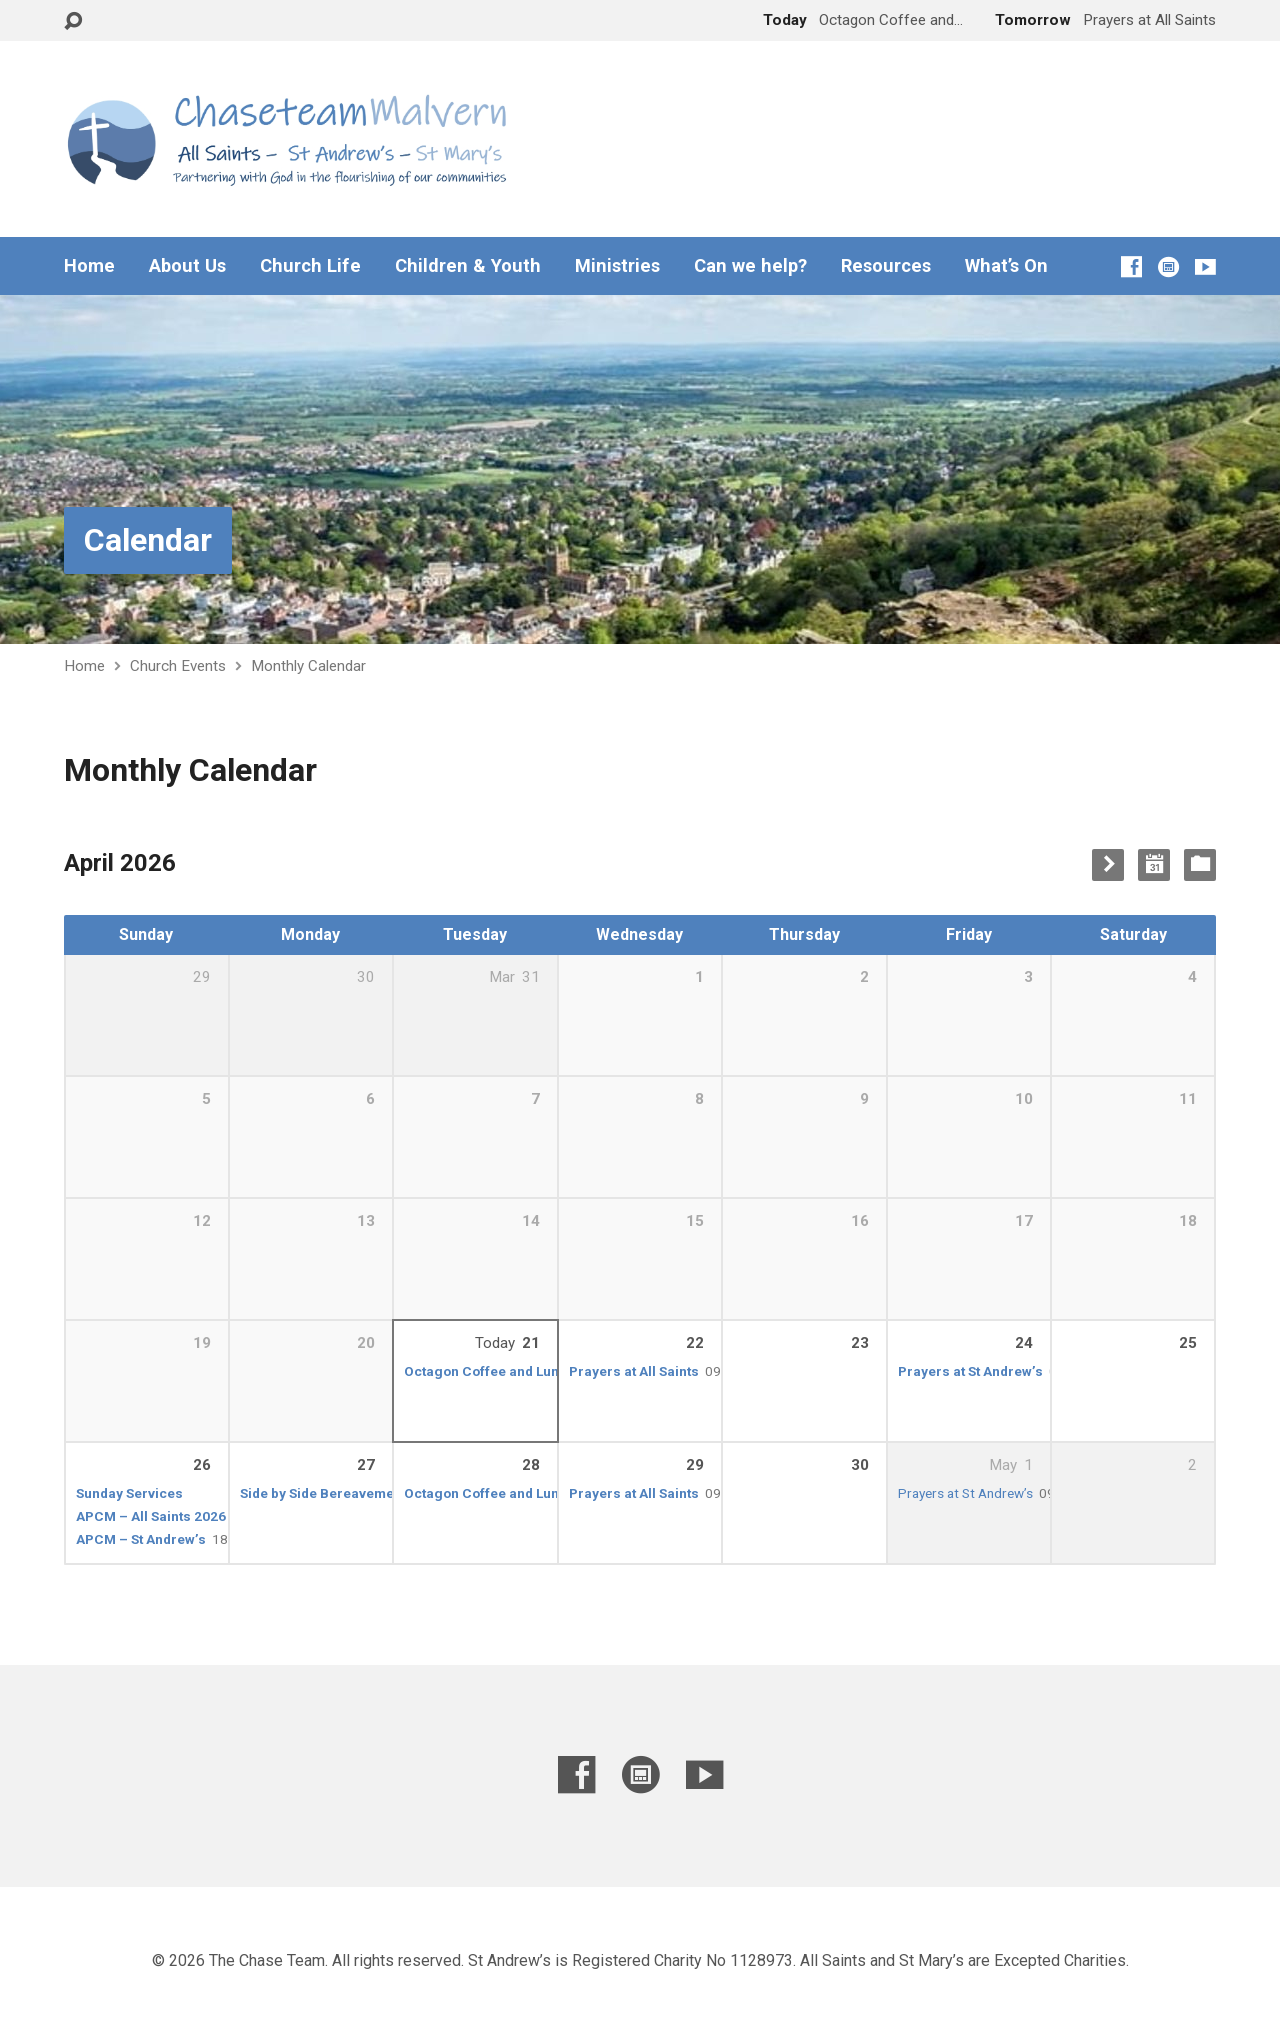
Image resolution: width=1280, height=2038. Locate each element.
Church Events (178, 666)
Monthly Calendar (308, 666)
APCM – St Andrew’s (141, 1539)
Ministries (617, 266)
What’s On (1006, 266)
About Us (187, 266)
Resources (886, 266)
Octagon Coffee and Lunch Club (506, 1371)
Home (89, 266)
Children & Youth (468, 266)
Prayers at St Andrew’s (970, 1371)
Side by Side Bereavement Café (340, 1493)
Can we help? (750, 266)
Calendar (148, 540)
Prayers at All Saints (634, 1371)
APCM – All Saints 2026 (151, 1516)
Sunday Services (129, 1493)
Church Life (310, 266)
